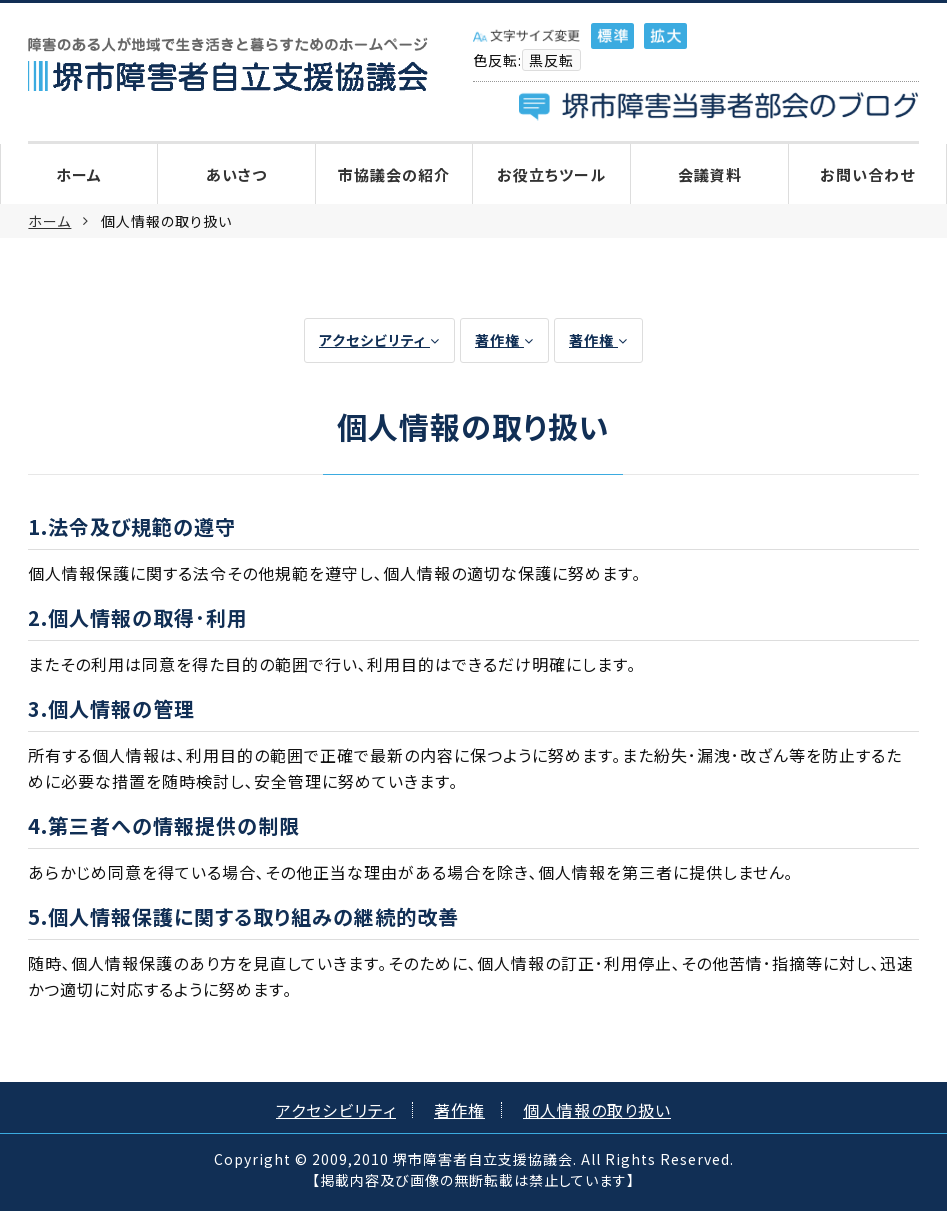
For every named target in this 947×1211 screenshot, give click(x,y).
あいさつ (236, 174)
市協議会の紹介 (394, 174)
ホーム (79, 174)
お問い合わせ (867, 174)
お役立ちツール (551, 174)
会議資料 (710, 174)
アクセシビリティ (379, 340)
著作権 (504, 340)
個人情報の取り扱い (597, 1110)
